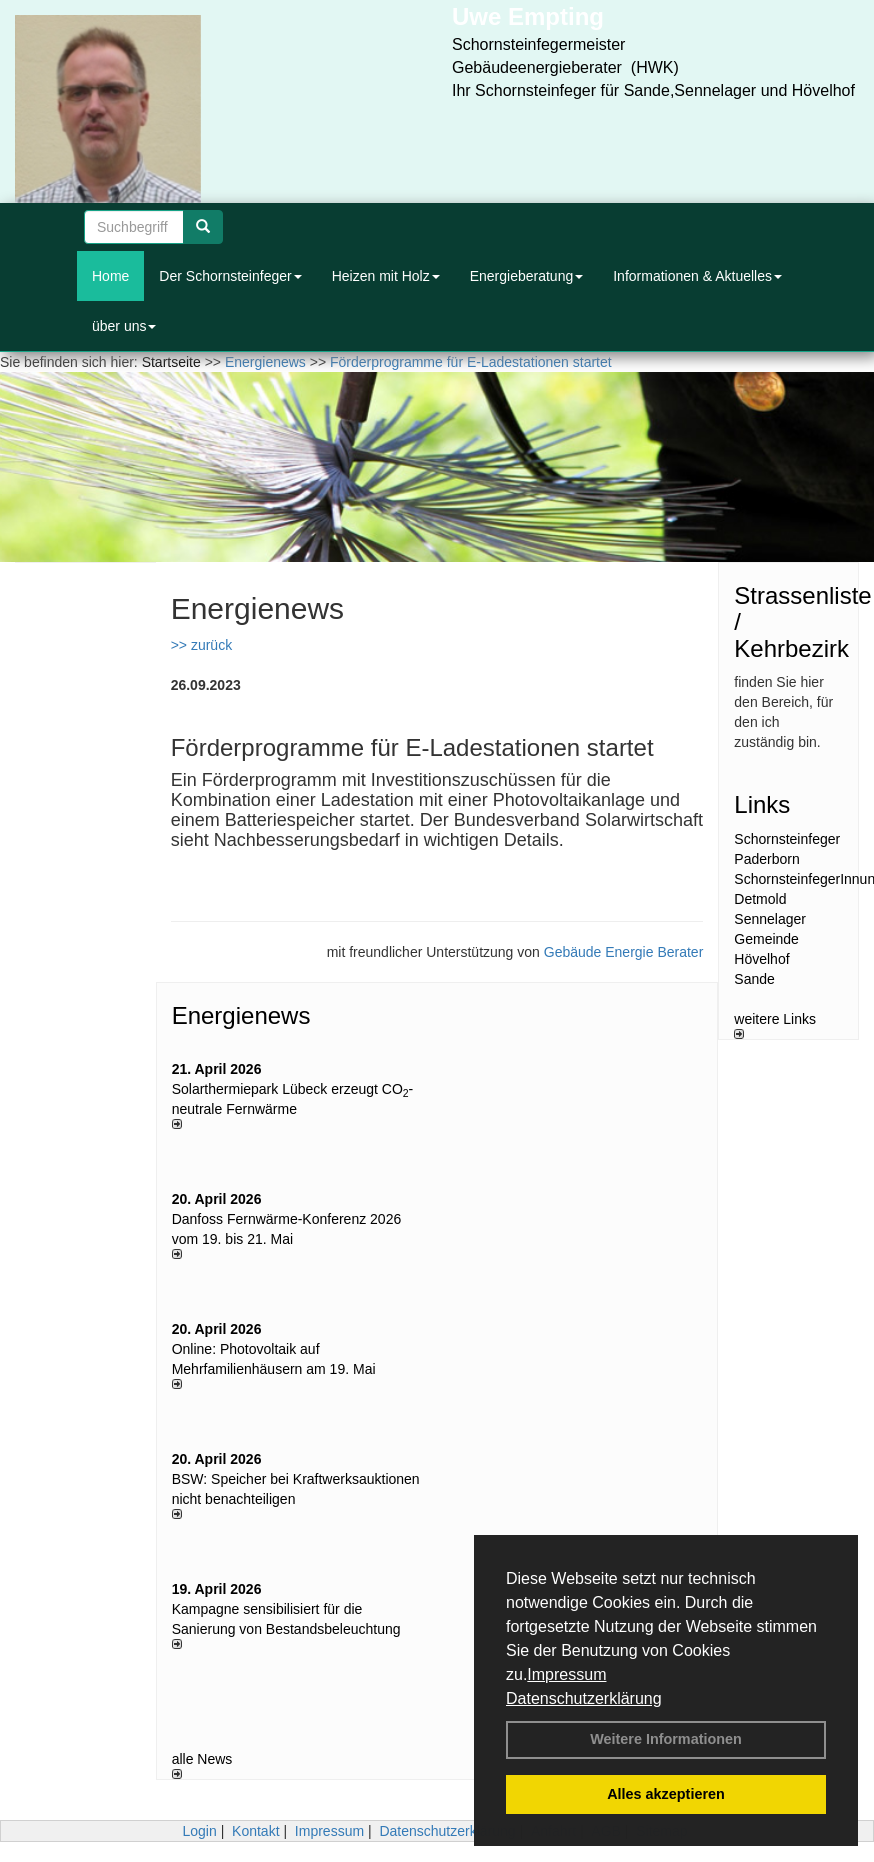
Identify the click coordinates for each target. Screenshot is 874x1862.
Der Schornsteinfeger (230, 276)
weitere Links (775, 1025)
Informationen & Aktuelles (697, 276)
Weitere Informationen (666, 1739)
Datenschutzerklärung (584, 1698)
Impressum (566, 1674)
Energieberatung (527, 276)
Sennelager (770, 919)
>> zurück (201, 645)
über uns (124, 326)
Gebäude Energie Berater (624, 952)
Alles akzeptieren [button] (666, 1794)
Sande (754, 979)
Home (110, 276)
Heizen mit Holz (386, 276)
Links (762, 804)
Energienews (241, 1015)
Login (199, 1831)
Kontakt (255, 1831)
